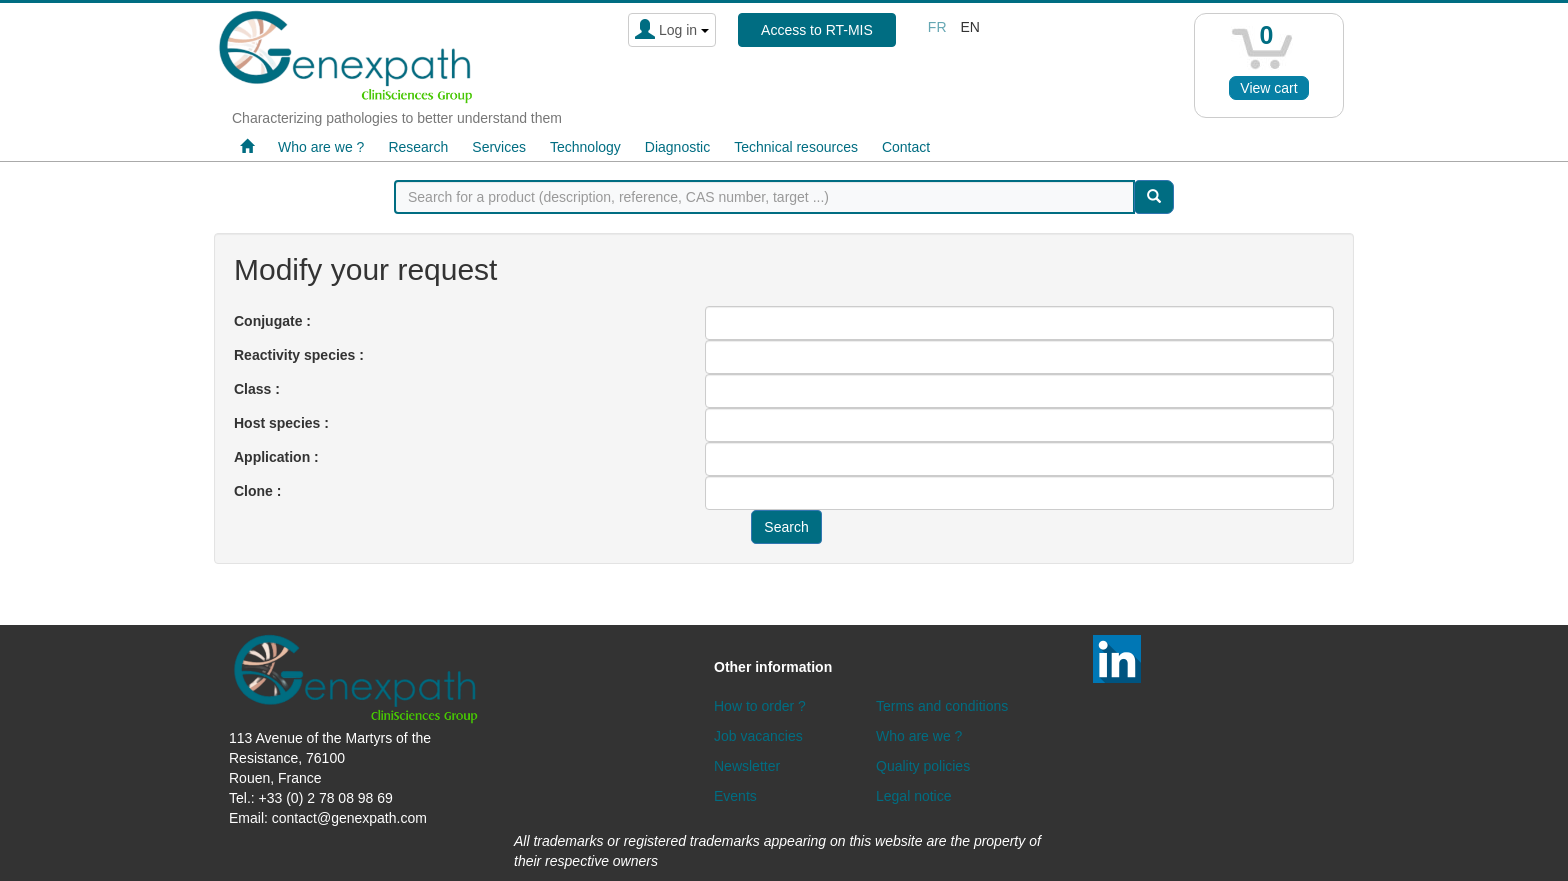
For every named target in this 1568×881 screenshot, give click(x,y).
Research (418, 147)
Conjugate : (272, 321)
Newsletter (747, 766)
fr (937, 27)
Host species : (281, 423)
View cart (1268, 88)
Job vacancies (758, 736)
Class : (257, 389)
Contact (906, 147)
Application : (276, 457)
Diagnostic (677, 147)
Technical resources (796, 147)
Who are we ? (321, 147)
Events (735, 796)
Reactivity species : (299, 355)
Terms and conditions (942, 706)
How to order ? (760, 706)
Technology (585, 147)
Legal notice (914, 796)
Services (499, 147)
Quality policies (923, 766)
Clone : (257, 491)
